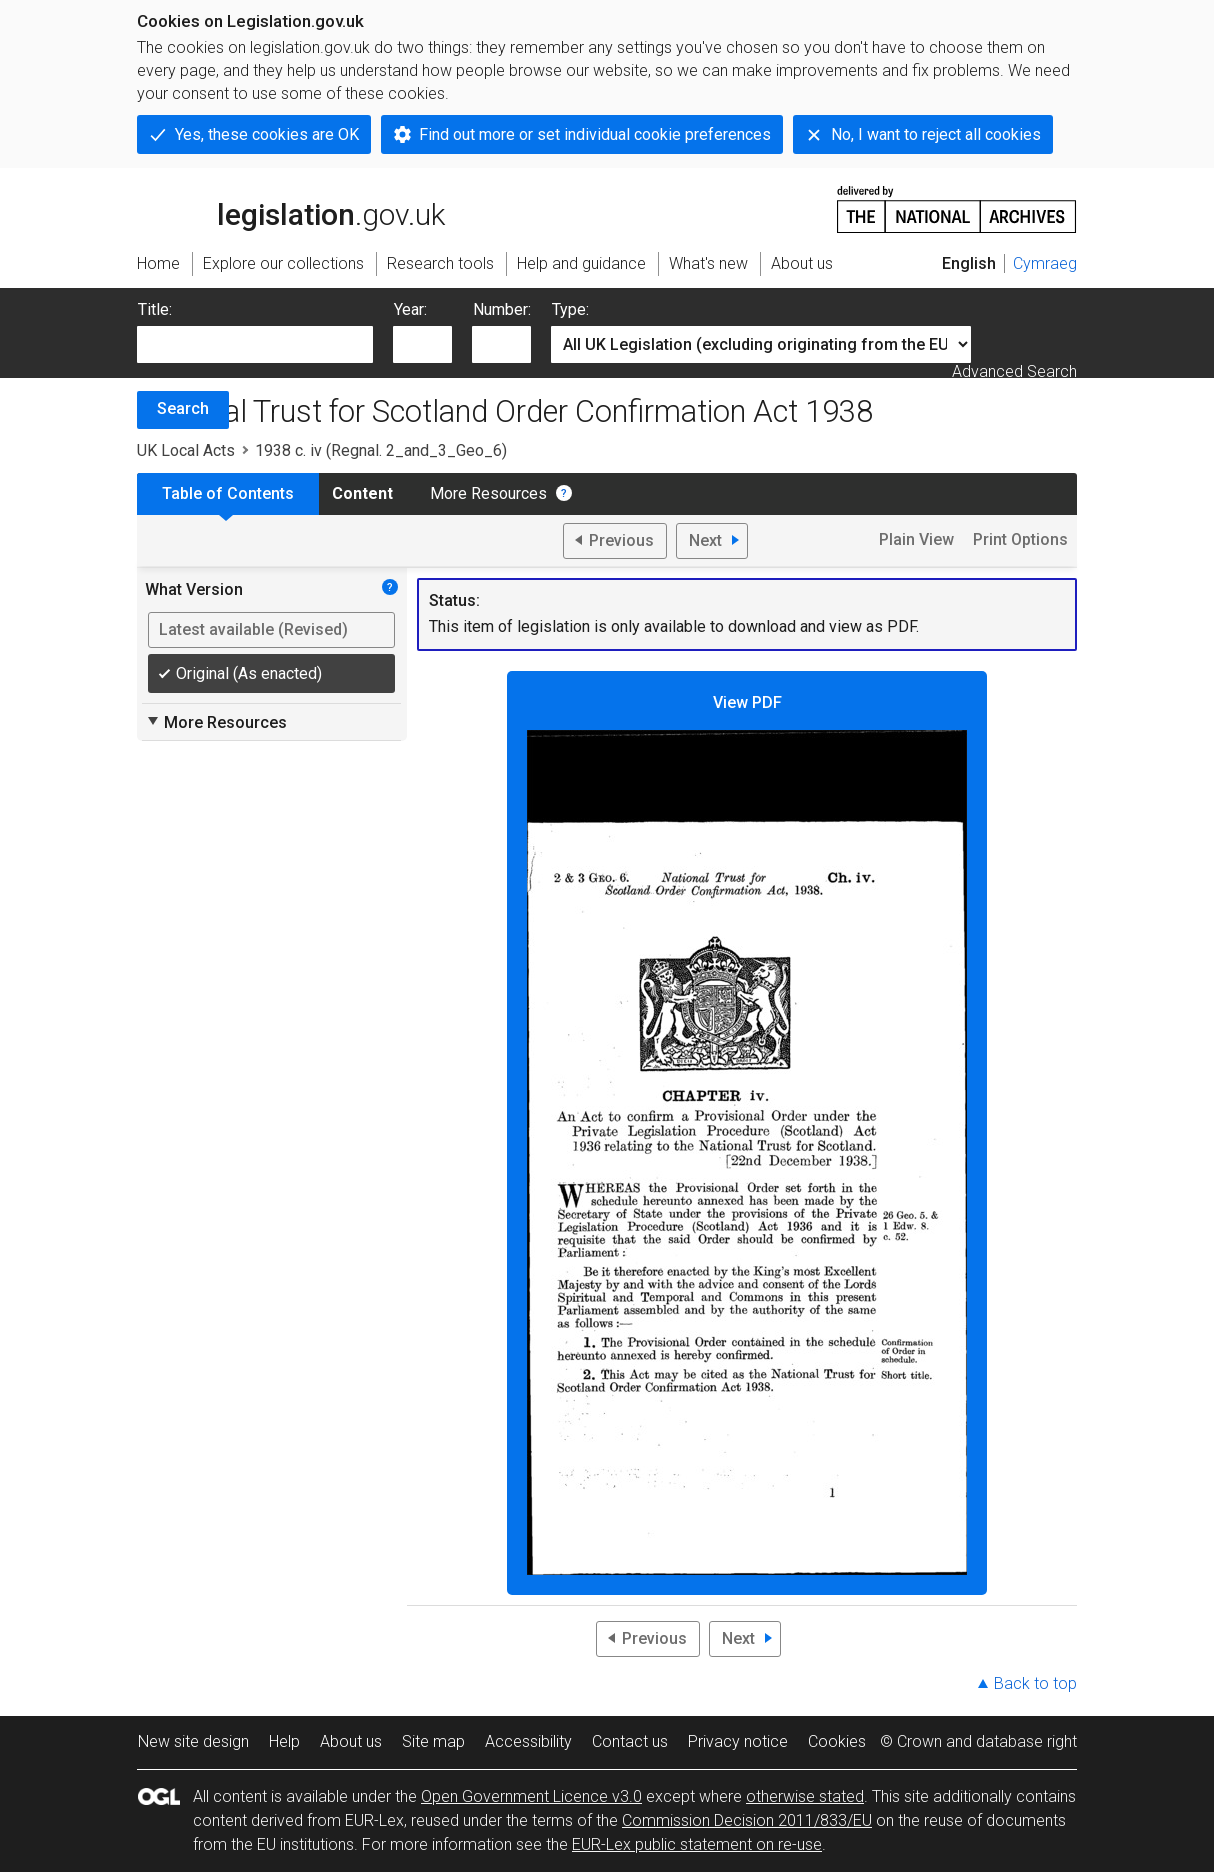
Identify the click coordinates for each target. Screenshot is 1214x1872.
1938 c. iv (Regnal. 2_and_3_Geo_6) (381, 450)
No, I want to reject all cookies (936, 134)
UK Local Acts (186, 450)
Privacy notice (738, 1741)
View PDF (747, 1134)
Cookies (837, 1741)
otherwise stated (805, 1796)
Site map (433, 1741)
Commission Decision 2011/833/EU (747, 1820)
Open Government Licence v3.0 (531, 1796)
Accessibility (528, 1741)
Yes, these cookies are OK (267, 134)
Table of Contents (228, 493)
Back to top (1035, 1683)
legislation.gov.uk (291, 208)
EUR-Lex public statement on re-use (697, 1844)
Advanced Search (1014, 371)
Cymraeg (1045, 263)
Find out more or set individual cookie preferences (595, 134)
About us (351, 1741)
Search (183, 408)
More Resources (488, 493)
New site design (193, 1741)
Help (284, 1741)
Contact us (630, 1741)
